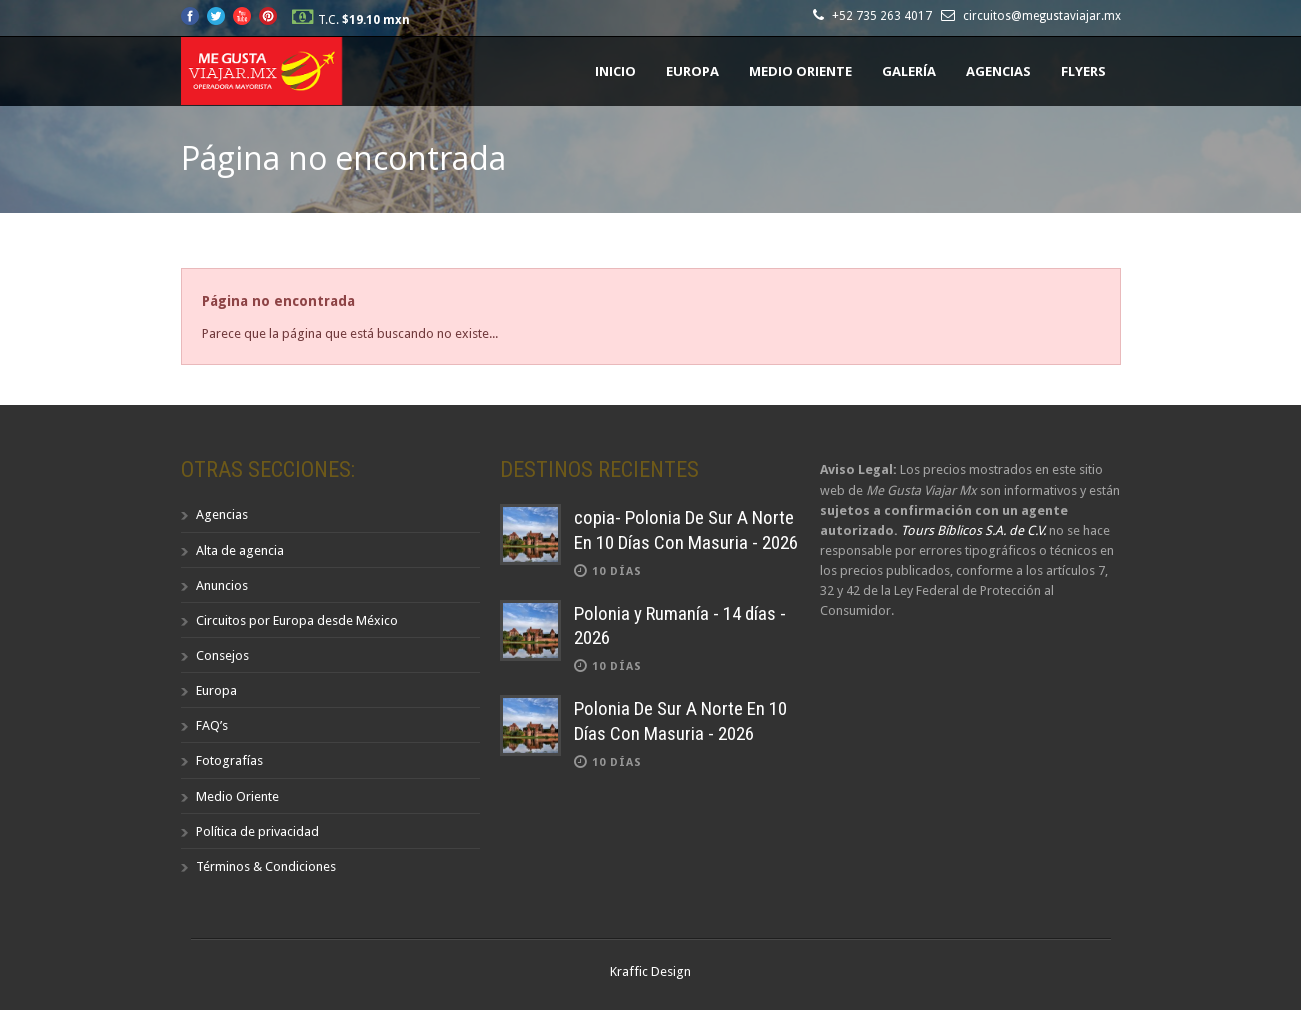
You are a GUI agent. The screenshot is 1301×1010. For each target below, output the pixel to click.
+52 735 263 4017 (885, 16)
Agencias (998, 71)
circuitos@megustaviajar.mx (1042, 16)
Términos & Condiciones (266, 866)
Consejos (222, 655)
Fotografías (229, 760)
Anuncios (222, 585)
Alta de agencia (240, 550)
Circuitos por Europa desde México (297, 620)
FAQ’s (212, 725)
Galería (909, 71)
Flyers (1083, 71)
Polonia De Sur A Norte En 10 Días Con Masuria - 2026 (680, 721)
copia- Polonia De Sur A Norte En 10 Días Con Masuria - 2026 (686, 530)
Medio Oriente (800, 71)
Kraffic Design (650, 971)
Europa (692, 71)
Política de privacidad (257, 831)
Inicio (615, 71)
